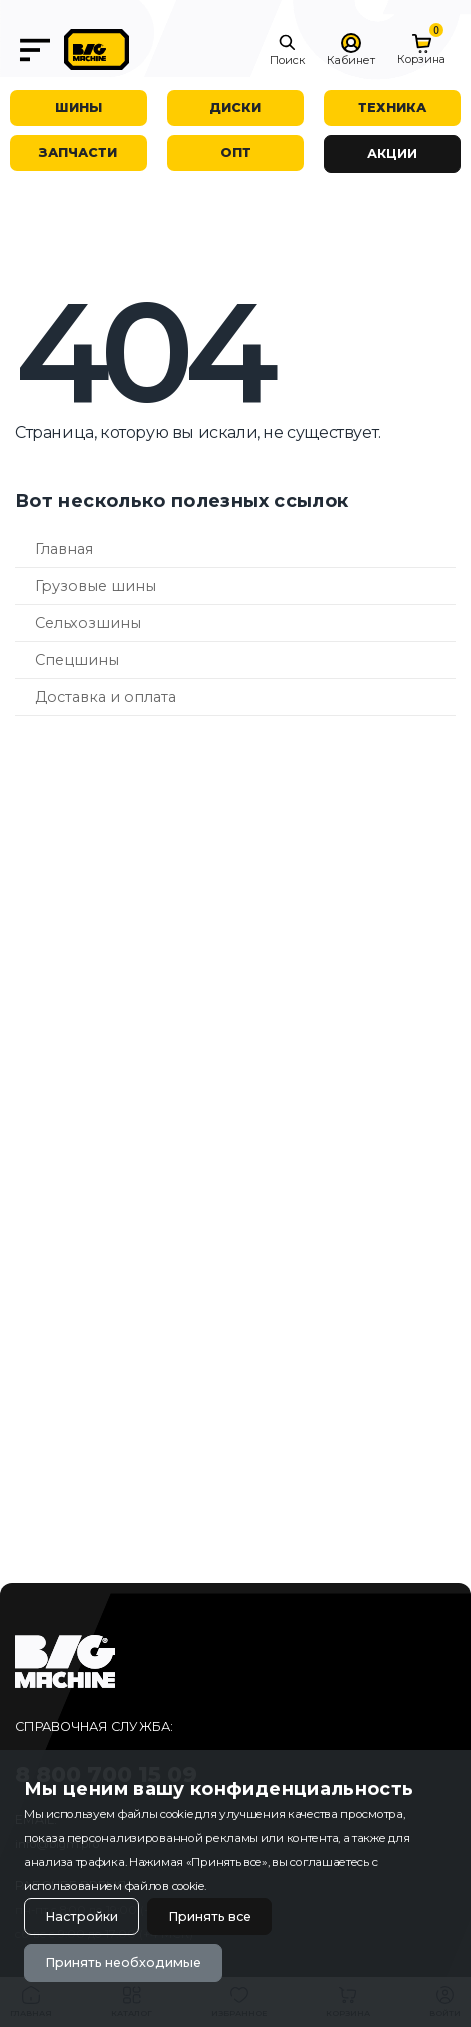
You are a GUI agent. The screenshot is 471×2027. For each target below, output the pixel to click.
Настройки (81, 1916)
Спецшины (77, 660)
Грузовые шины (95, 586)
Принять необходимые (123, 1962)
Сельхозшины (88, 623)
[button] (287, 50)
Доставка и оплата (105, 697)
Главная (64, 549)
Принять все (209, 1916)
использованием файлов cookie (114, 1886)
